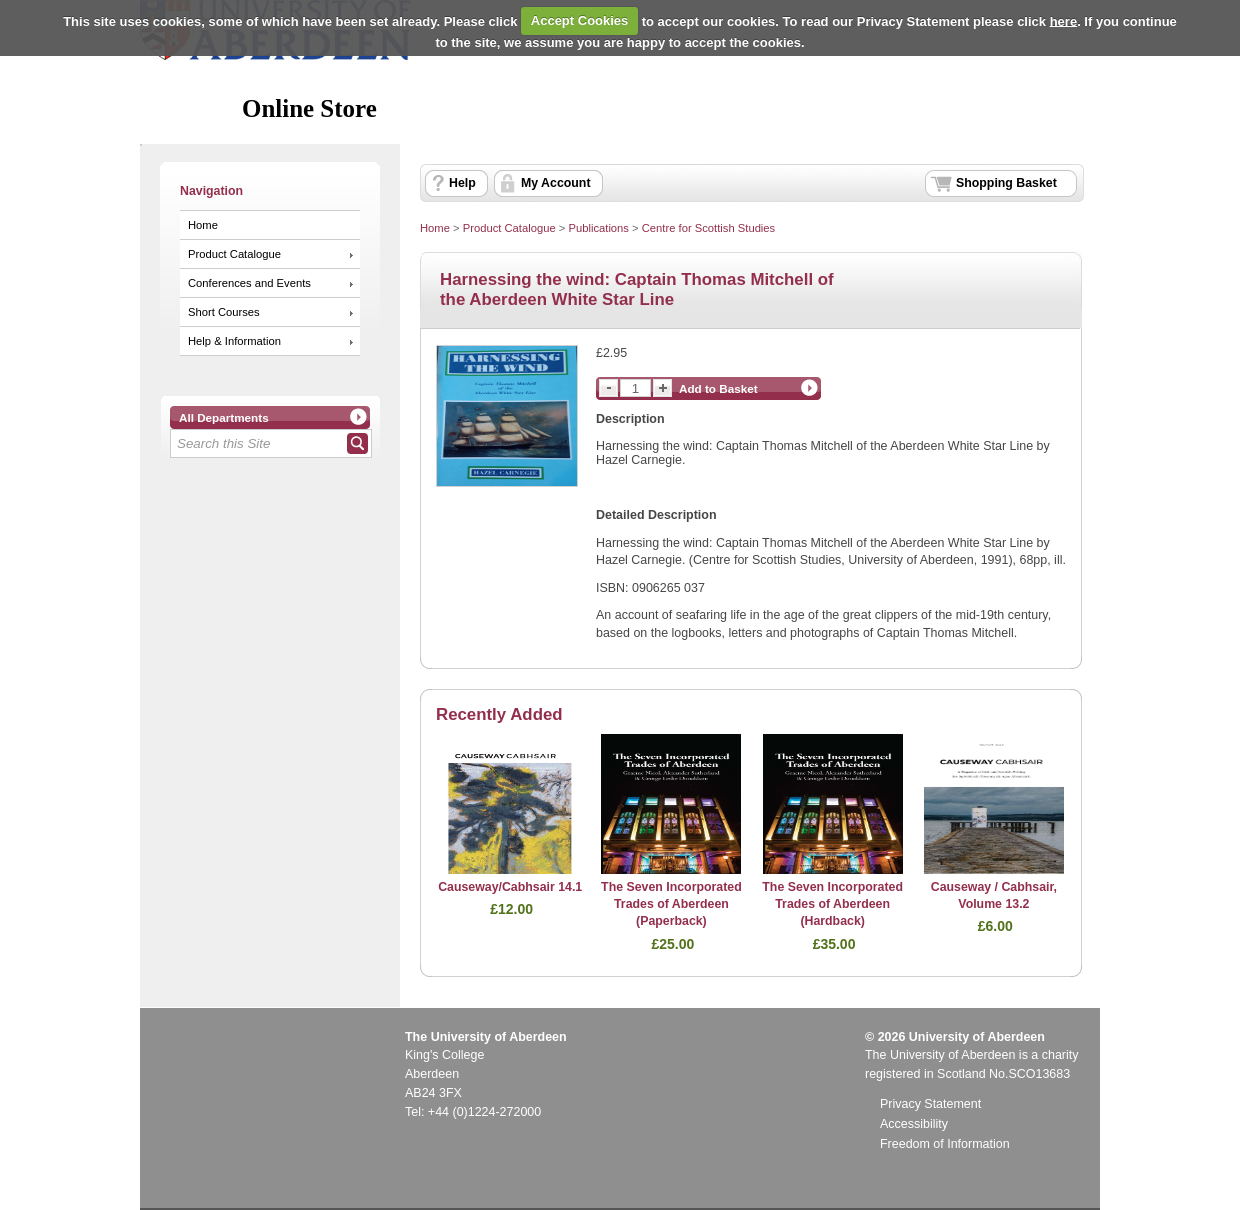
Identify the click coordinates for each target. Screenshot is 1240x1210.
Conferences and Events (249, 283)
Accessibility (914, 1124)
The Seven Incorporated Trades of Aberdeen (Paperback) (671, 904)
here (1063, 20)
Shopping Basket (1006, 183)
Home (203, 225)
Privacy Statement (930, 1104)
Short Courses (224, 312)
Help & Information (234, 341)
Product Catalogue (234, 254)
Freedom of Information (945, 1144)
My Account (556, 183)
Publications (598, 228)
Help (462, 183)
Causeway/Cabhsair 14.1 (510, 887)
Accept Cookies (580, 20)
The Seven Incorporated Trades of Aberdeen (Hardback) (832, 904)
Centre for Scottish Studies (708, 228)
